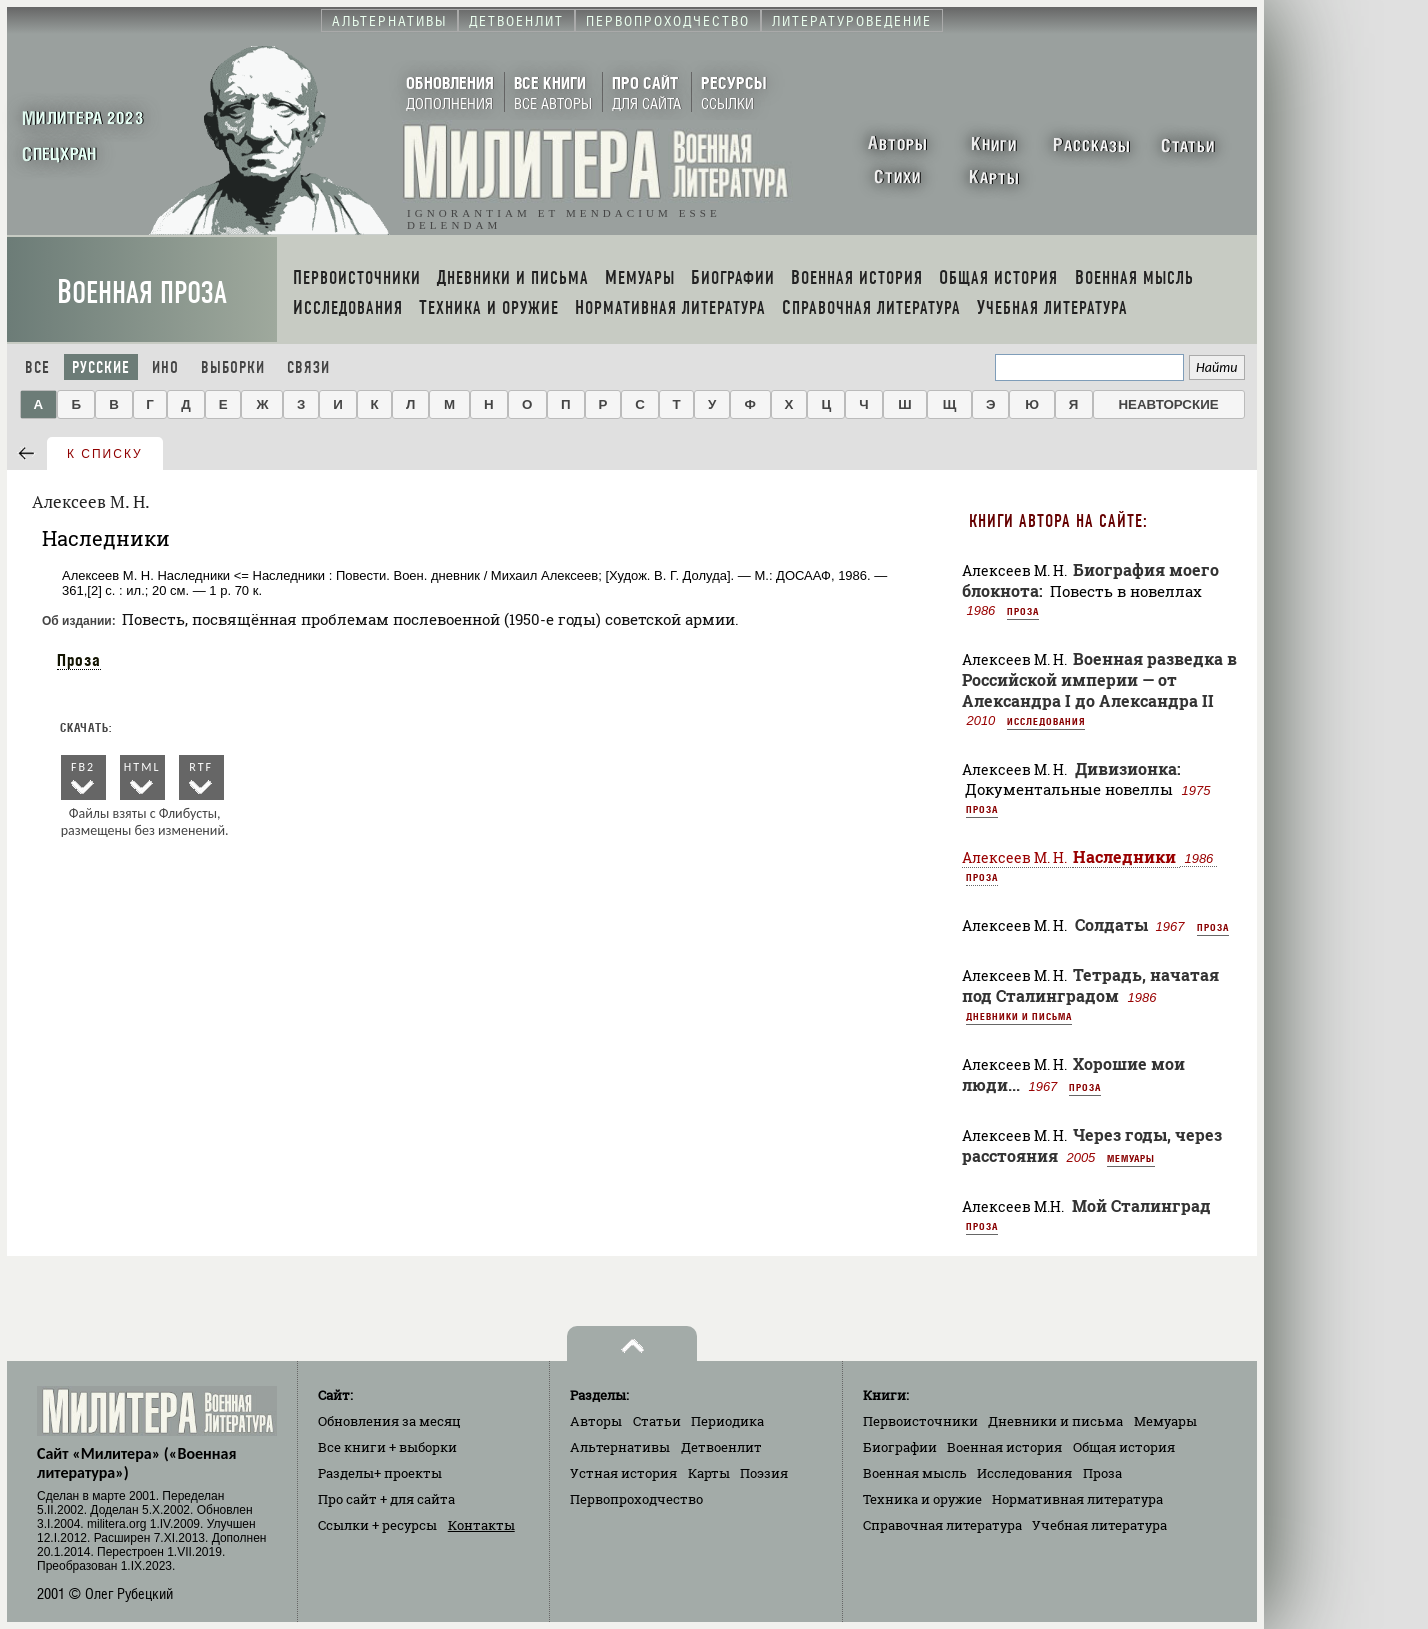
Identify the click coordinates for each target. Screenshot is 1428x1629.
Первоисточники (920, 1421)
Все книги (387, 1447)
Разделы (380, 1473)
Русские (101, 367)
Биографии (900, 1447)
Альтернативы (620, 1447)
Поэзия (764, 1473)
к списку (105, 454)
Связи (308, 367)
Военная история (1004, 1447)
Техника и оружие (922, 1499)
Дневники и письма (1019, 1016)
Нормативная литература (1077, 1499)
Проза (79, 660)
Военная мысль (915, 1473)
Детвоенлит (721, 1447)
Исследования (1046, 721)
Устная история (623, 1473)
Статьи (657, 1421)
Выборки (233, 367)
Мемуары (1131, 1158)
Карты (709, 1473)
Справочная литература (942, 1525)
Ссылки (377, 1525)
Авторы (596, 1421)
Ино (165, 367)
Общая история (1124, 1447)
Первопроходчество (636, 1499)
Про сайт (386, 1499)
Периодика (727, 1421)
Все (37, 367)
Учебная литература (1099, 1525)
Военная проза (142, 292)
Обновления (389, 1421)
